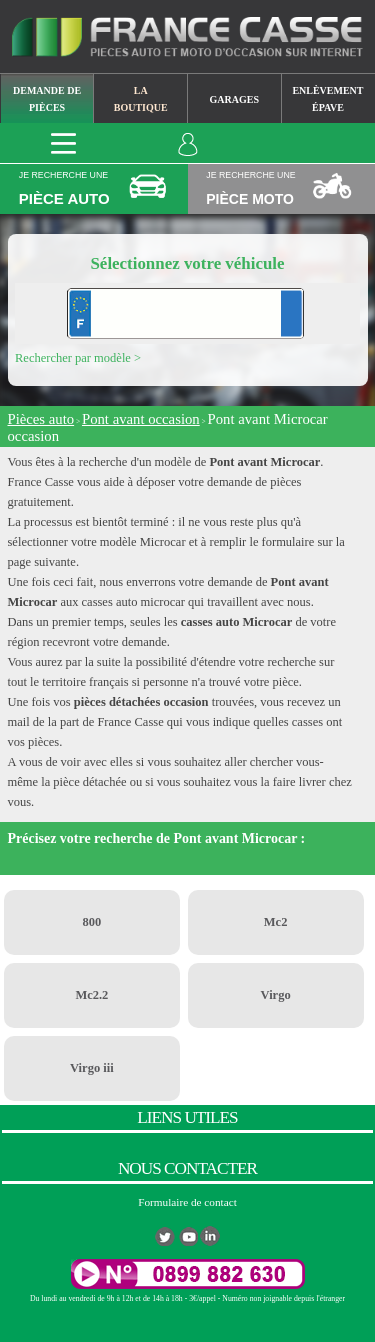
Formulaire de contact (187, 1202)
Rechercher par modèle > (78, 358)
